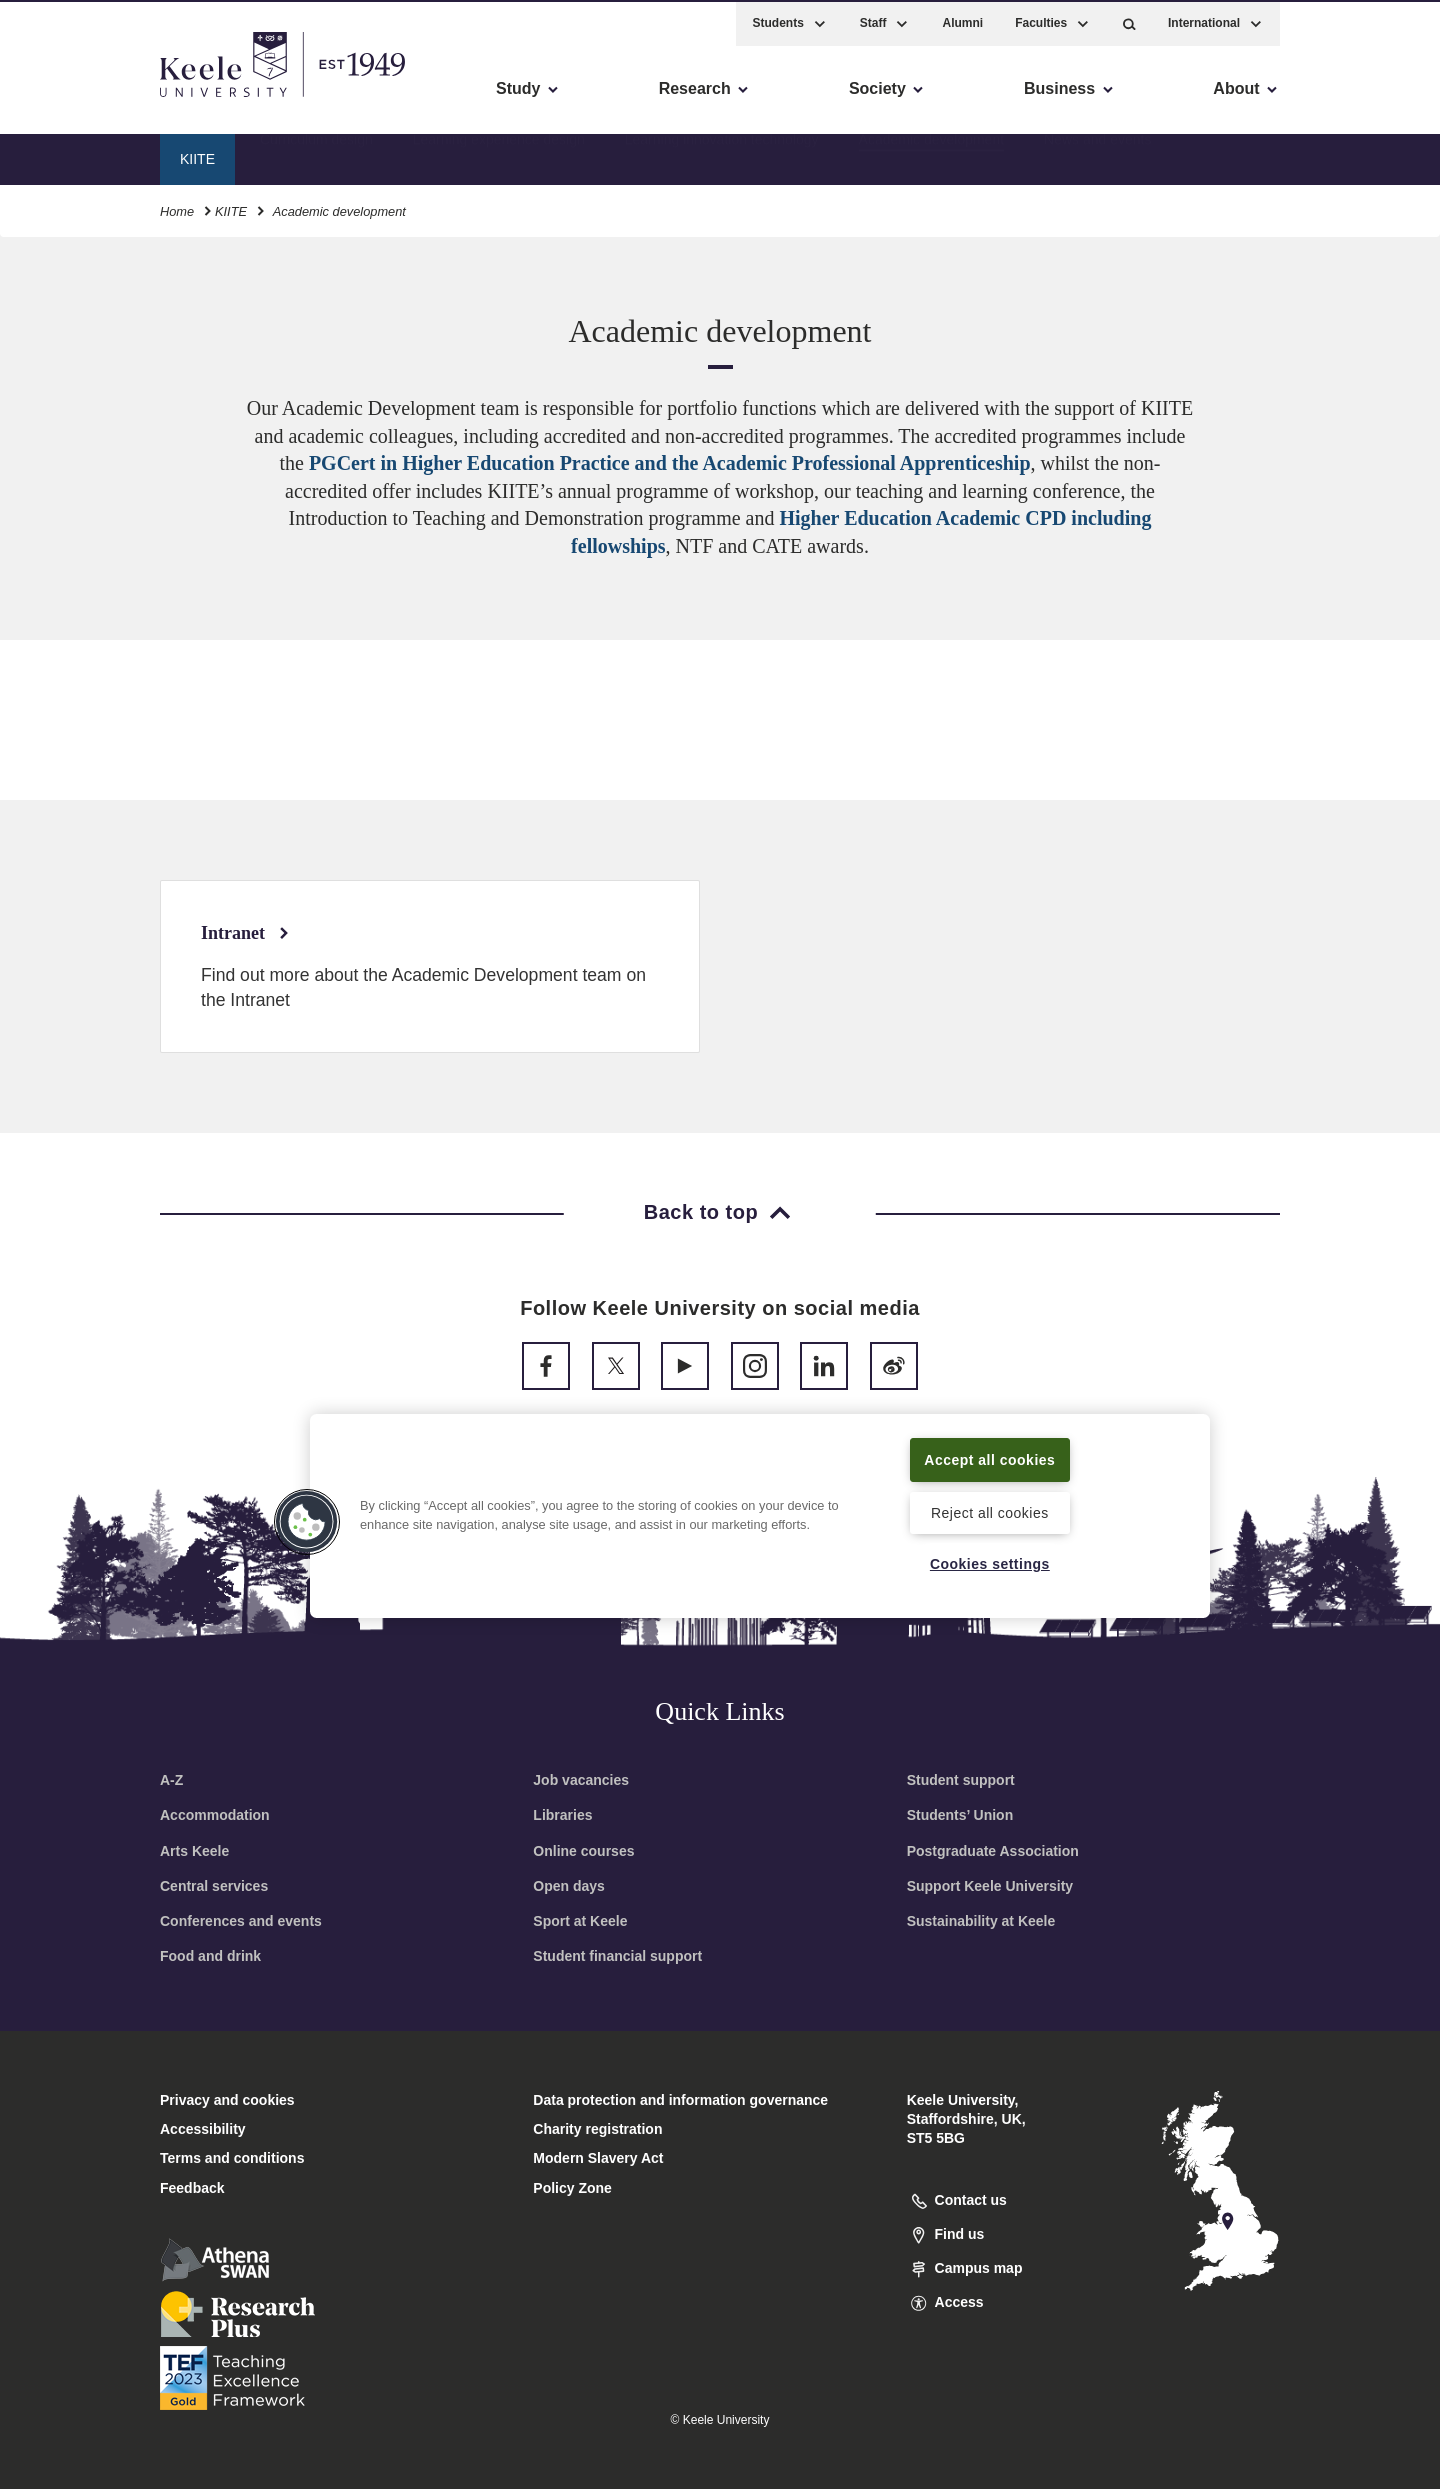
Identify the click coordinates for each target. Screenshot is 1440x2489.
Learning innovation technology (722, 155)
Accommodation (215, 1815)
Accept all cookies (990, 1458)
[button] (1129, 20)
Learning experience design (499, 155)
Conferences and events (241, 1921)
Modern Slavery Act (598, 2158)
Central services (214, 1886)
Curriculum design (316, 155)
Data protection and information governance (680, 2100)
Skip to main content (106, 100)
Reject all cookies (989, 1511)
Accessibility (74, 100)
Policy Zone (572, 2188)
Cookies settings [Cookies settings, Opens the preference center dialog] (989, 1564)
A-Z (171, 1780)
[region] (760, 1515)
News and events (1097, 155)
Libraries (562, 1815)
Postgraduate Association (993, 1851)
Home (177, 208)
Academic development (932, 155)
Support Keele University (990, 1886)
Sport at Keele (580, 1921)
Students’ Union (960, 1815)
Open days (569, 1886)
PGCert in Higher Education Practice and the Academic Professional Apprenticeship (670, 463)
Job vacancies (581, 1780)
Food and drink (210, 1956)
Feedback (192, 2188)
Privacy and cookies (227, 2100)
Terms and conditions (232, 2158)
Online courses (583, 1851)
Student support (961, 1780)
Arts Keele (194, 1851)
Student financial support (617, 1956)
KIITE (231, 208)
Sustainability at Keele (981, 1921)
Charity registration (597, 2129)
